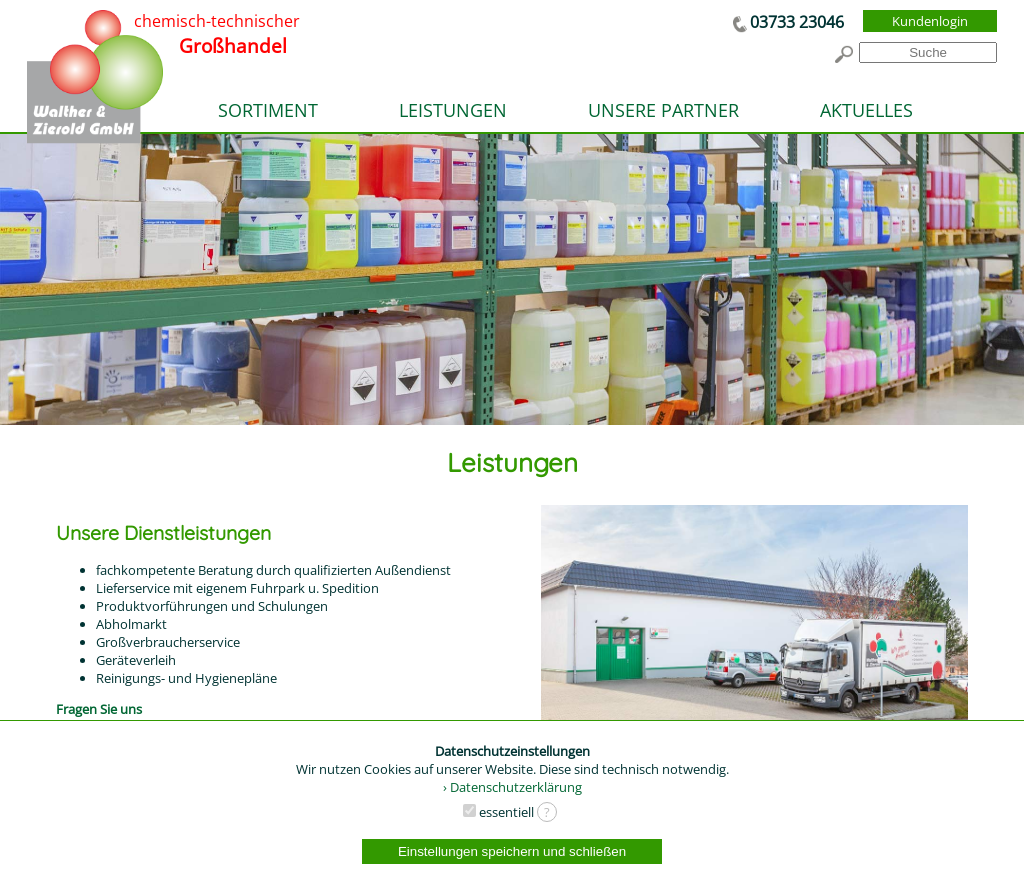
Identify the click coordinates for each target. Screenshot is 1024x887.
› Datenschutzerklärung (512, 787)
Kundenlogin (930, 21)
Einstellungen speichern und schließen (512, 851)
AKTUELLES (866, 110)
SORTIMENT (268, 110)
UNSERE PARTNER (663, 110)
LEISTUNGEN (453, 110)
